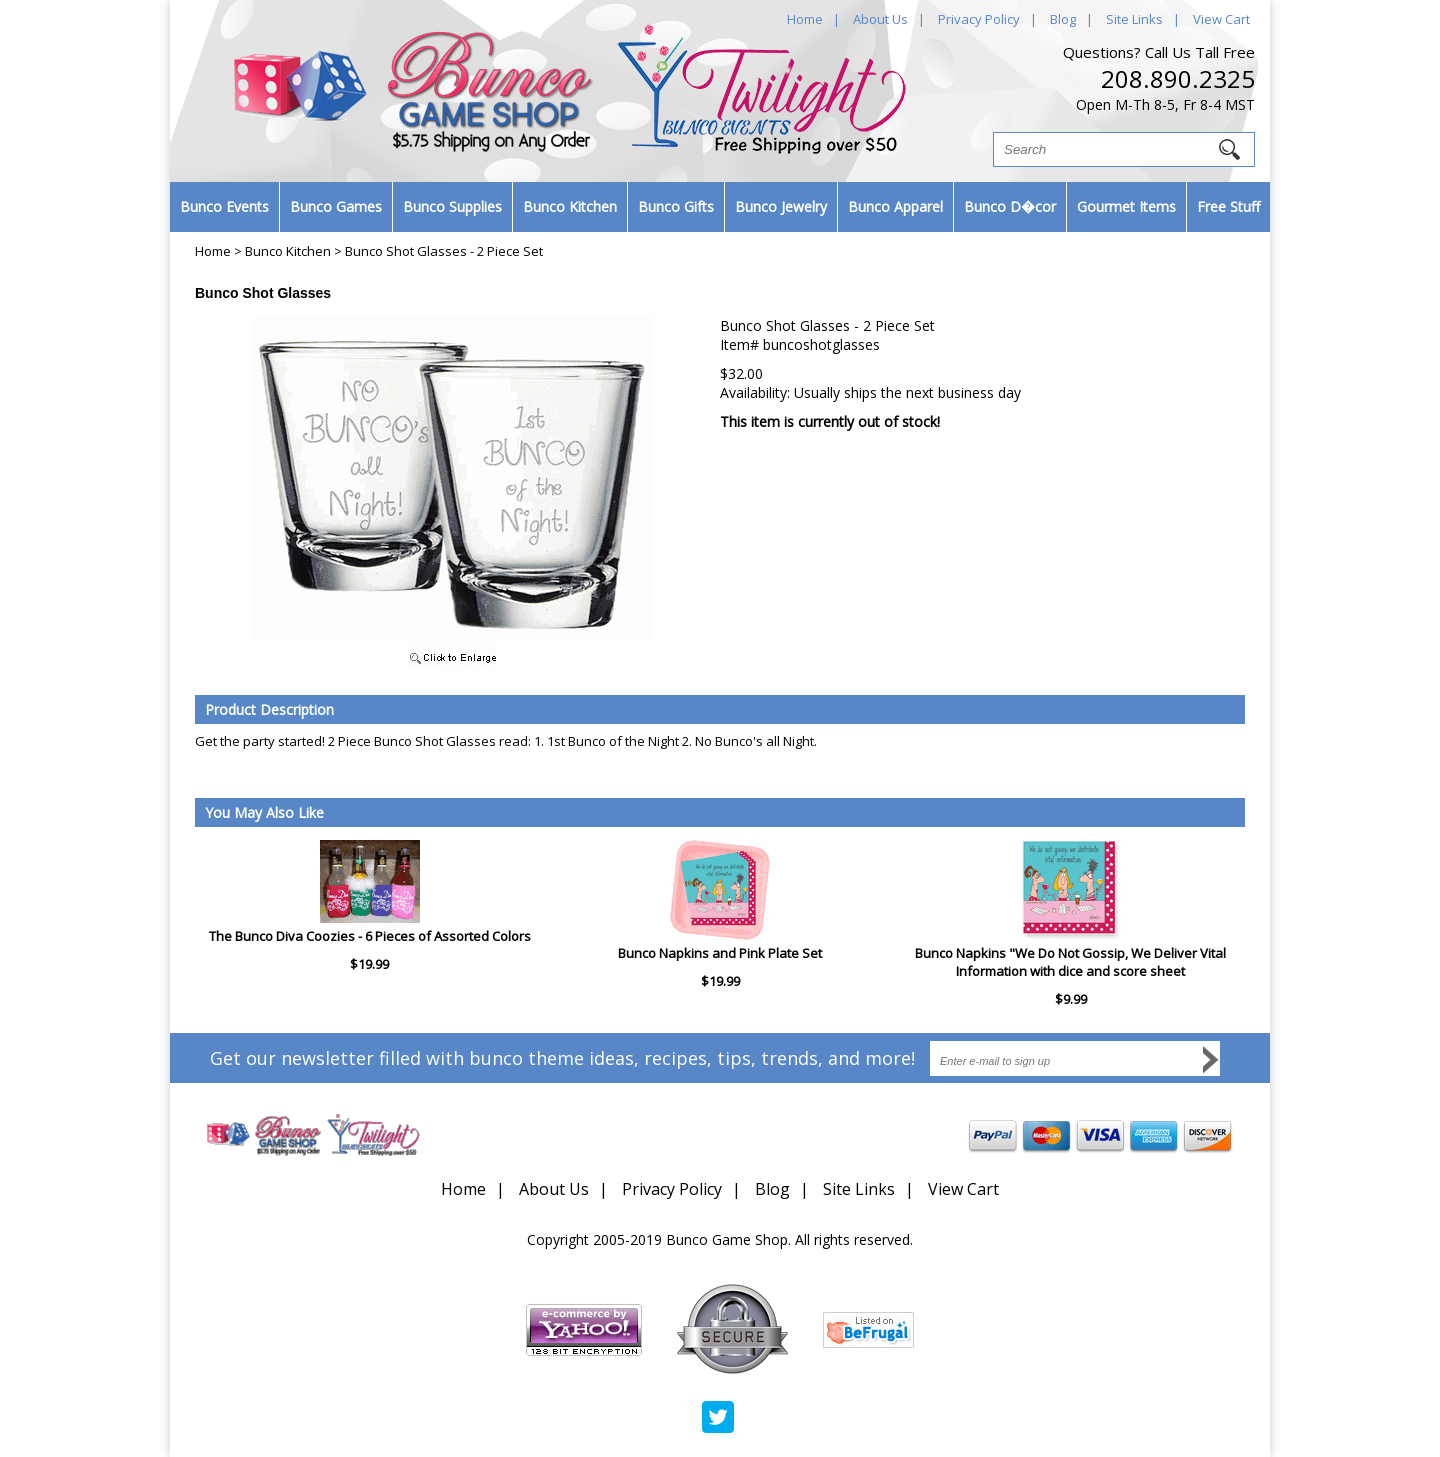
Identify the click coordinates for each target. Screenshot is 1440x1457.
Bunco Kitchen (570, 206)
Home (805, 19)
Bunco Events (224, 206)
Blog (1063, 19)
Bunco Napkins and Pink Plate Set (720, 953)
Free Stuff (1228, 206)
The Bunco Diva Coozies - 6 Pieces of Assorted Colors (370, 936)
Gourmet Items (1126, 206)
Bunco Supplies (452, 206)
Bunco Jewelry (781, 206)
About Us (880, 19)
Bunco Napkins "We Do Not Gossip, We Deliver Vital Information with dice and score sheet (1070, 962)
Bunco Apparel (895, 206)
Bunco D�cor (1010, 206)
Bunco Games (336, 206)
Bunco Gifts (676, 206)
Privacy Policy (979, 19)
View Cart (1221, 19)
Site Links (1134, 19)
